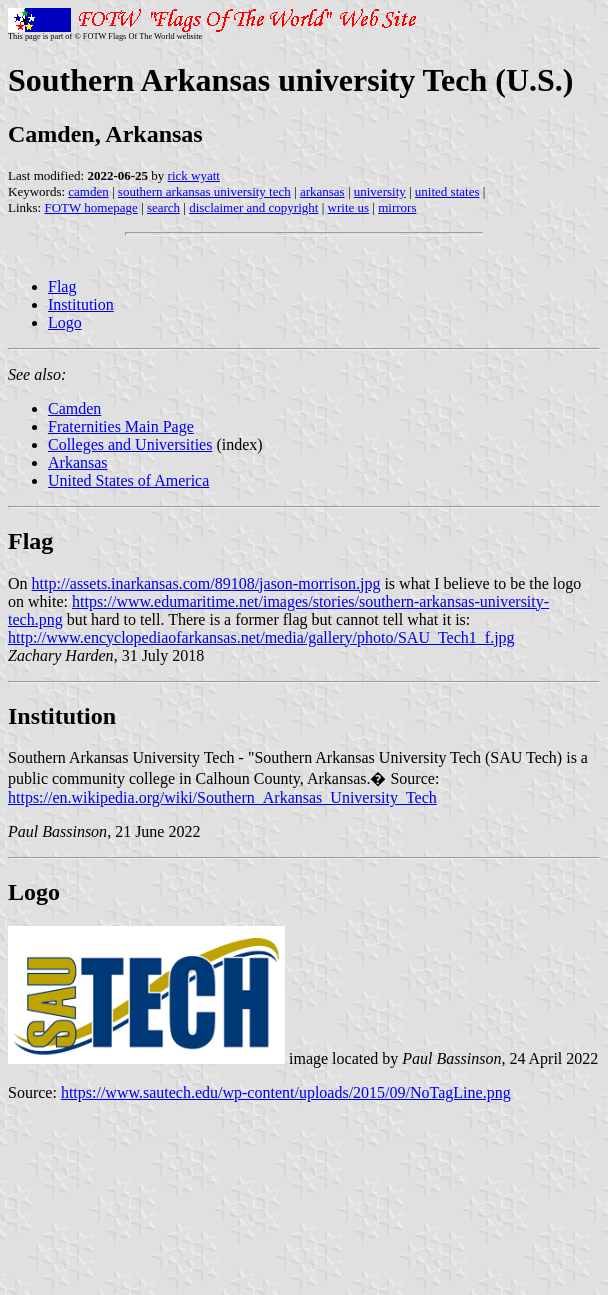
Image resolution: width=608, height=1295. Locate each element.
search (163, 207)
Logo (65, 322)
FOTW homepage (90, 207)
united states (447, 191)
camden (88, 191)
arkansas (322, 191)
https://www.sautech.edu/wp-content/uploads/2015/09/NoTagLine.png (286, 1092)
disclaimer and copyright (253, 207)
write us (349, 207)
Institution (81, 304)
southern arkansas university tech (204, 191)
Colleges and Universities (130, 444)
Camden (74, 408)
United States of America (128, 480)
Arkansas (78, 462)
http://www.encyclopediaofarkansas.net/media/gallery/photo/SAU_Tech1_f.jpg (261, 637)
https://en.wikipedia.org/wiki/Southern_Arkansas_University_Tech (222, 797)
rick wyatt (194, 175)
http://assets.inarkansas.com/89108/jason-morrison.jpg (206, 583)
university (380, 191)
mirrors (397, 207)
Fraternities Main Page (121, 426)
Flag (62, 286)
